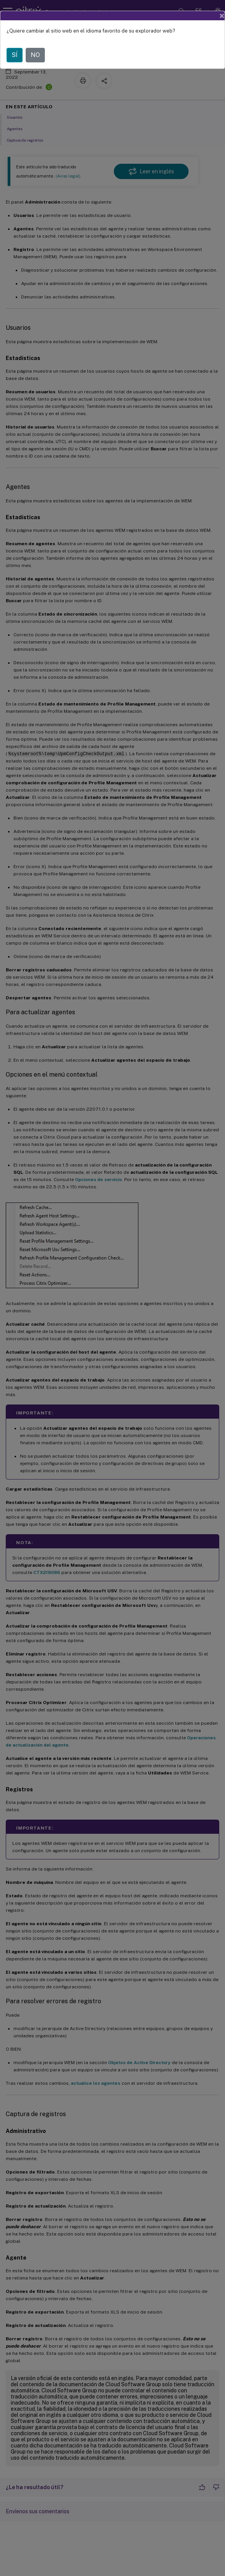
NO (35, 55)
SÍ (14, 55)
